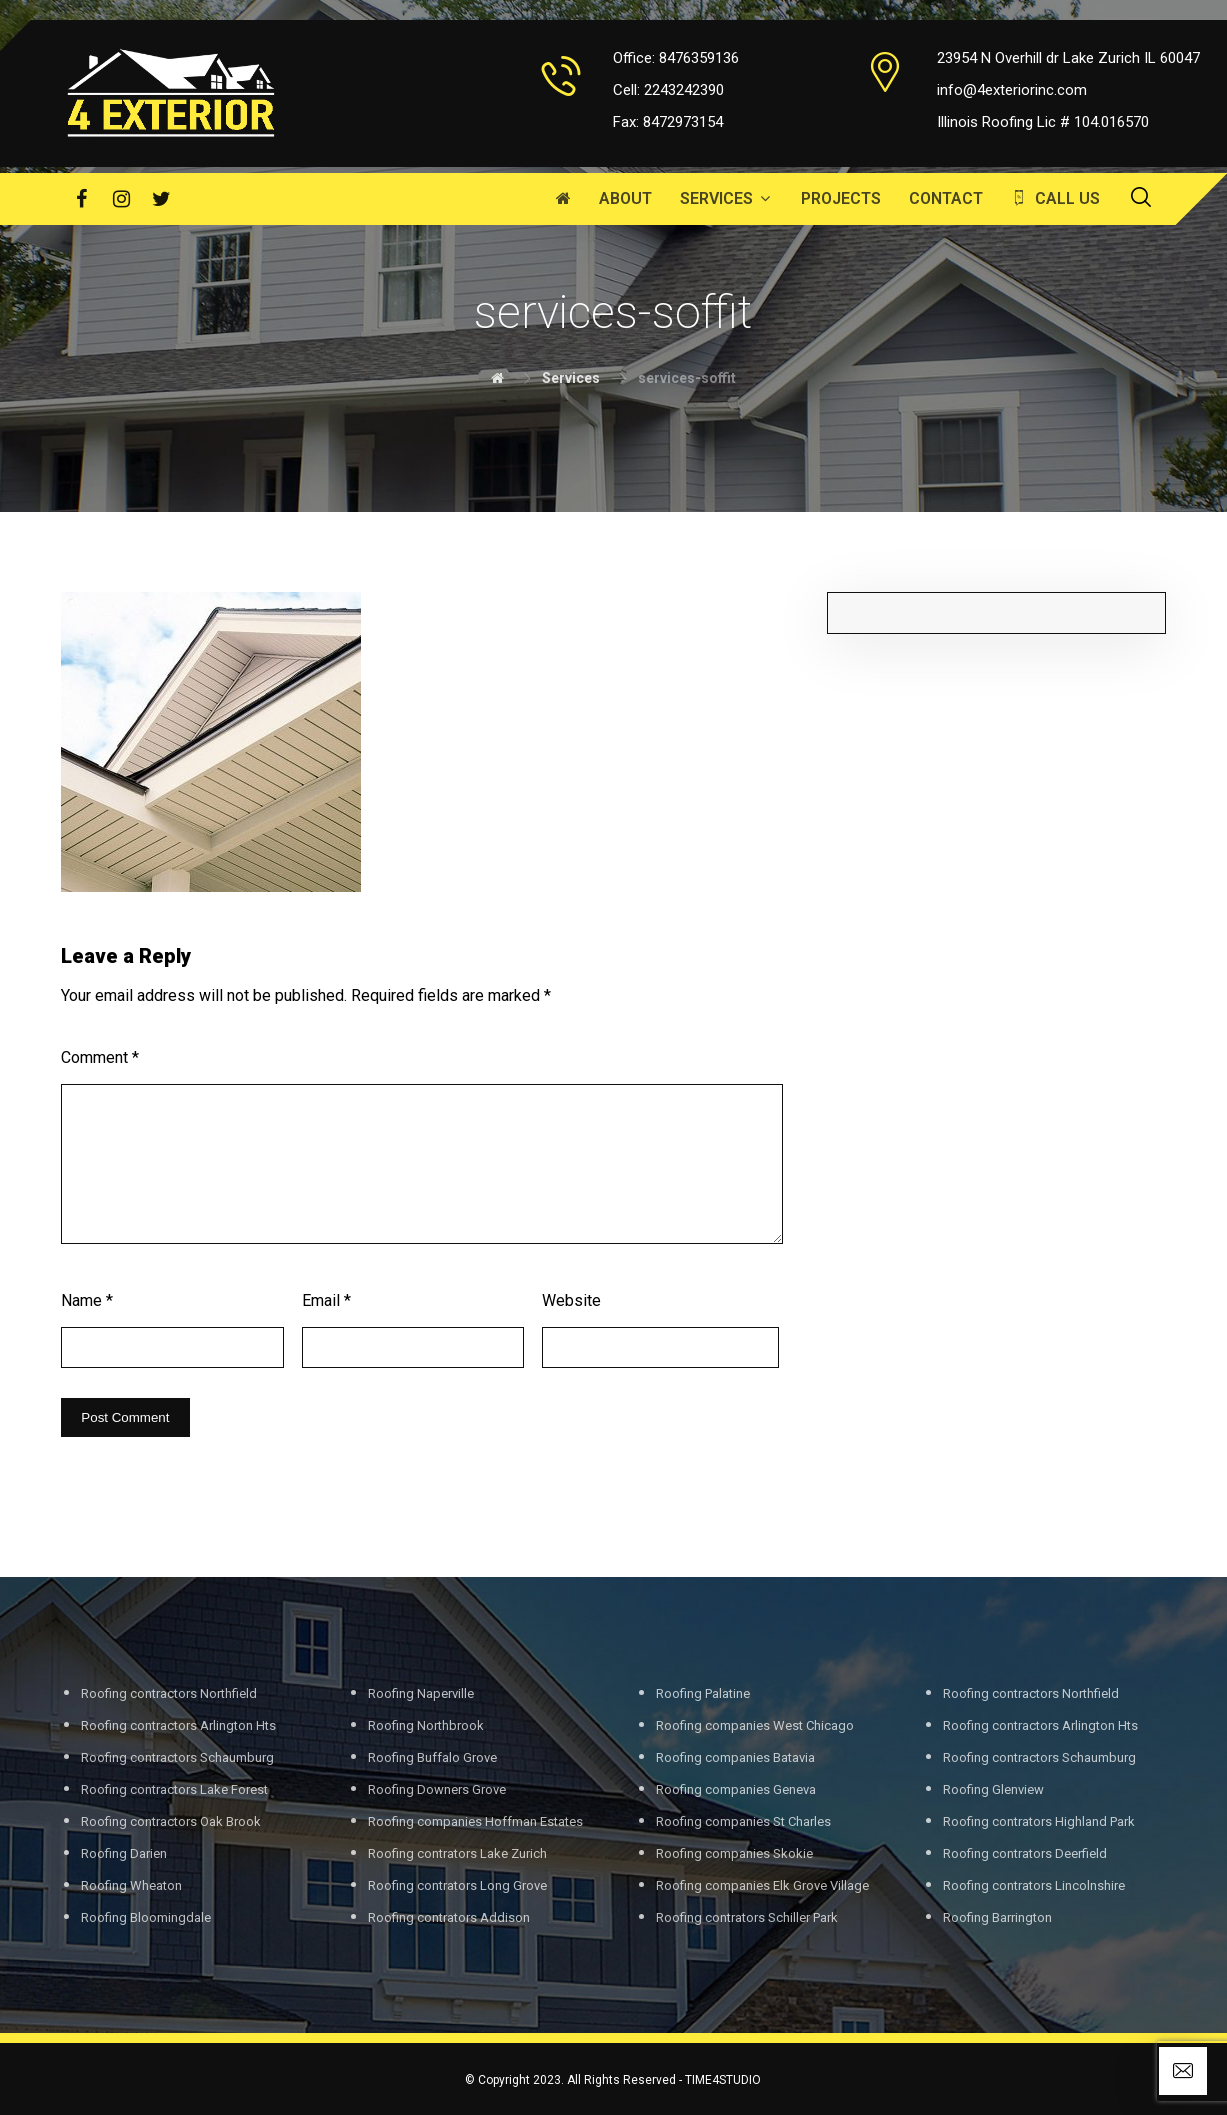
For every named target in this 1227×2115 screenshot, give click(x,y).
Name (87, 1300)
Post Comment (125, 1417)
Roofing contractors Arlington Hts (178, 1725)
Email (326, 1300)
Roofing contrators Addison (449, 1917)
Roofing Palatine (703, 1693)
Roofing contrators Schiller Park (747, 1917)
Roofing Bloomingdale (146, 1917)
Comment (100, 1057)
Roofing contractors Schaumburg (177, 1757)
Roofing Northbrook (426, 1725)
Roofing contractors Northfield (169, 1693)
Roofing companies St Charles (743, 1821)
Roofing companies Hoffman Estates (475, 1821)
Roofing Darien (124, 1853)
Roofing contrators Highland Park (1039, 1821)
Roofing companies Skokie (734, 1853)
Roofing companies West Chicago (755, 1725)
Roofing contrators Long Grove (457, 1885)
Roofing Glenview (993, 1789)
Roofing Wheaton (131, 1885)
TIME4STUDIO (723, 2080)
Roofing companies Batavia (735, 1757)
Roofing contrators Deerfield (1025, 1853)
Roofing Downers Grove (437, 1789)
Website (571, 1300)
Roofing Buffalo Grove (432, 1757)
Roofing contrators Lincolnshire (1034, 1885)
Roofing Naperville (421, 1693)
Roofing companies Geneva (736, 1789)
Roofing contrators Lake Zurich (457, 1853)
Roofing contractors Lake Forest (174, 1789)
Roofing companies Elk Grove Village (762, 1885)
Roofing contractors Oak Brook (171, 1821)
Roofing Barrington (997, 1917)
